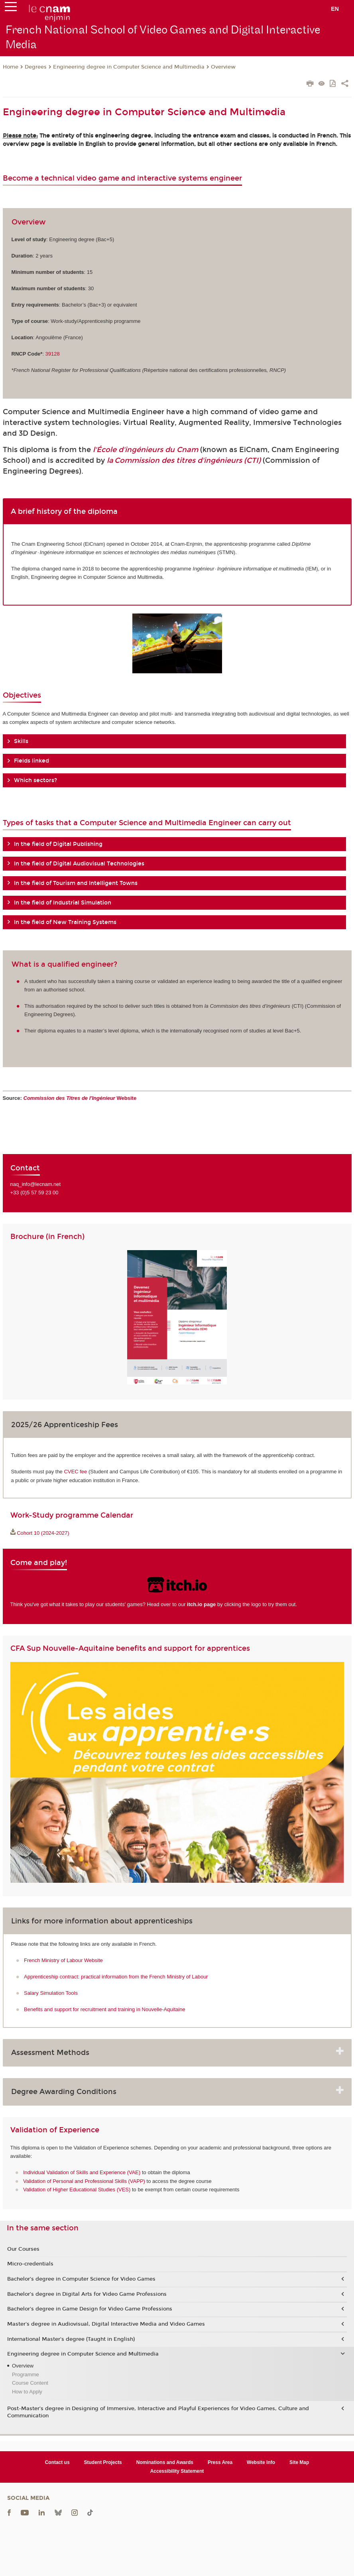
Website (80, 1098)
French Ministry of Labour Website (63, 1960)
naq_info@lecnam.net (35, 1184)
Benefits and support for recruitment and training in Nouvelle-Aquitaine (104, 2009)
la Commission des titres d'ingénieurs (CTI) (184, 460)
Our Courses (23, 2249)
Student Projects (103, 2462)
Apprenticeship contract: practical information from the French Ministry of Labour (116, 1977)
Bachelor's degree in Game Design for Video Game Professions (89, 2309)
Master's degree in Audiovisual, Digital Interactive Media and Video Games (106, 2324)
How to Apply (27, 2392)
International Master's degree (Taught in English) (71, 2339)
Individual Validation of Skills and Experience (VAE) (81, 2172)
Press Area (220, 2462)
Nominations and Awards (164, 2462)
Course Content (30, 2383)
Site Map (299, 2462)
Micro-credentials (30, 2264)
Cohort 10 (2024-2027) (43, 1533)
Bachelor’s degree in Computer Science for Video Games (81, 2279)
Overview (223, 67)
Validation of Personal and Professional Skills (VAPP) (84, 2181)
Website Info (261, 2462)
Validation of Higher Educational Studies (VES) (76, 2190)
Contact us (57, 2462)
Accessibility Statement (177, 2471)
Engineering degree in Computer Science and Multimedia (129, 67)
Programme (25, 2374)
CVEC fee (75, 1472)
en (335, 9)
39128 (52, 354)
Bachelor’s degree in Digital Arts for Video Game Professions (87, 2294)
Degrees (36, 67)
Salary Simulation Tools (51, 1993)
